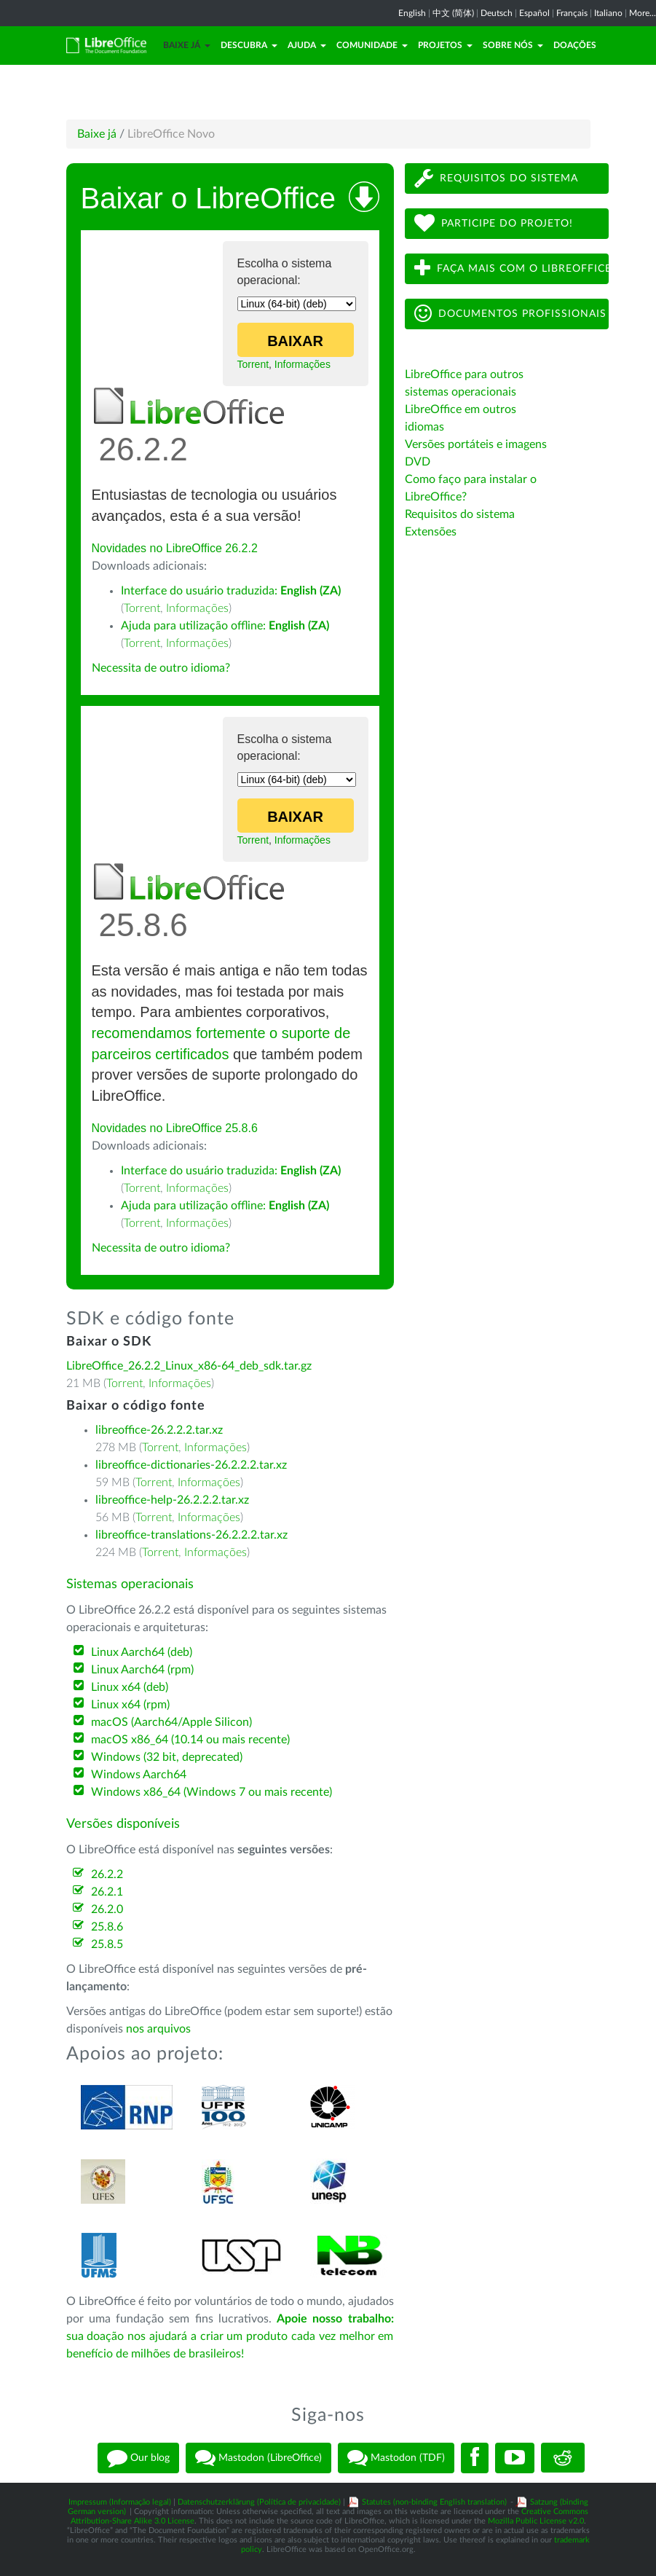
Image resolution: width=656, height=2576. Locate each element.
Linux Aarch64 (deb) (141, 1652)
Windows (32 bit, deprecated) (166, 1757)
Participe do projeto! (493, 223)
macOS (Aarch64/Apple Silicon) (171, 1722)
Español (534, 13)
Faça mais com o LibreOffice (511, 268)
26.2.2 (107, 1874)
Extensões (431, 532)
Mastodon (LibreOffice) (258, 2458)
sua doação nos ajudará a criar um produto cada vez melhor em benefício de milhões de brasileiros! (230, 2336)
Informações (302, 364)
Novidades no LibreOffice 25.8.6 (175, 1128)
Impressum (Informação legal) (119, 2502)
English (412, 13)
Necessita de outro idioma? (161, 668)
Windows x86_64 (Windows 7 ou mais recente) (211, 1792)
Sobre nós (513, 45)
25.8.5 (107, 1944)
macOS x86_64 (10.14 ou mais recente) (190, 1740)
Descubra (249, 45)
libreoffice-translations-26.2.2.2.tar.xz (191, 1535)
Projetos (445, 45)
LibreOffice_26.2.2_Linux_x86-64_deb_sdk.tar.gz (189, 1366)
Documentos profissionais (510, 313)
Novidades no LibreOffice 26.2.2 (175, 548)
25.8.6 (107, 1927)
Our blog (138, 2458)
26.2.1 (107, 1892)
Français (572, 13)
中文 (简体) (453, 13)
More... (642, 13)
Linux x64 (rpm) (130, 1705)
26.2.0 (107, 1909)
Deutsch (497, 13)
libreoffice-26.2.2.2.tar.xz (159, 1430)
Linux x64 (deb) (129, 1687)
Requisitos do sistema (496, 178)
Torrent (253, 364)
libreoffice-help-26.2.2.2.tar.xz (172, 1500)
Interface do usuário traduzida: (231, 591)
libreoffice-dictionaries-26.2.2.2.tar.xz (191, 1465)
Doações (574, 45)
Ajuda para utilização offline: (225, 626)
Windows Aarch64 (138, 1774)
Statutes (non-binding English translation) (434, 2502)
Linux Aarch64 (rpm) (142, 1670)
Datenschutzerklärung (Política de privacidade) (259, 2502)
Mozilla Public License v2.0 (536, 2521)
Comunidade (372, 45)
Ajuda (307, 45)
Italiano (608, 13)
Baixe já (186, 45)
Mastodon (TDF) (396, 2458)
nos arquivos (158, 2029)
